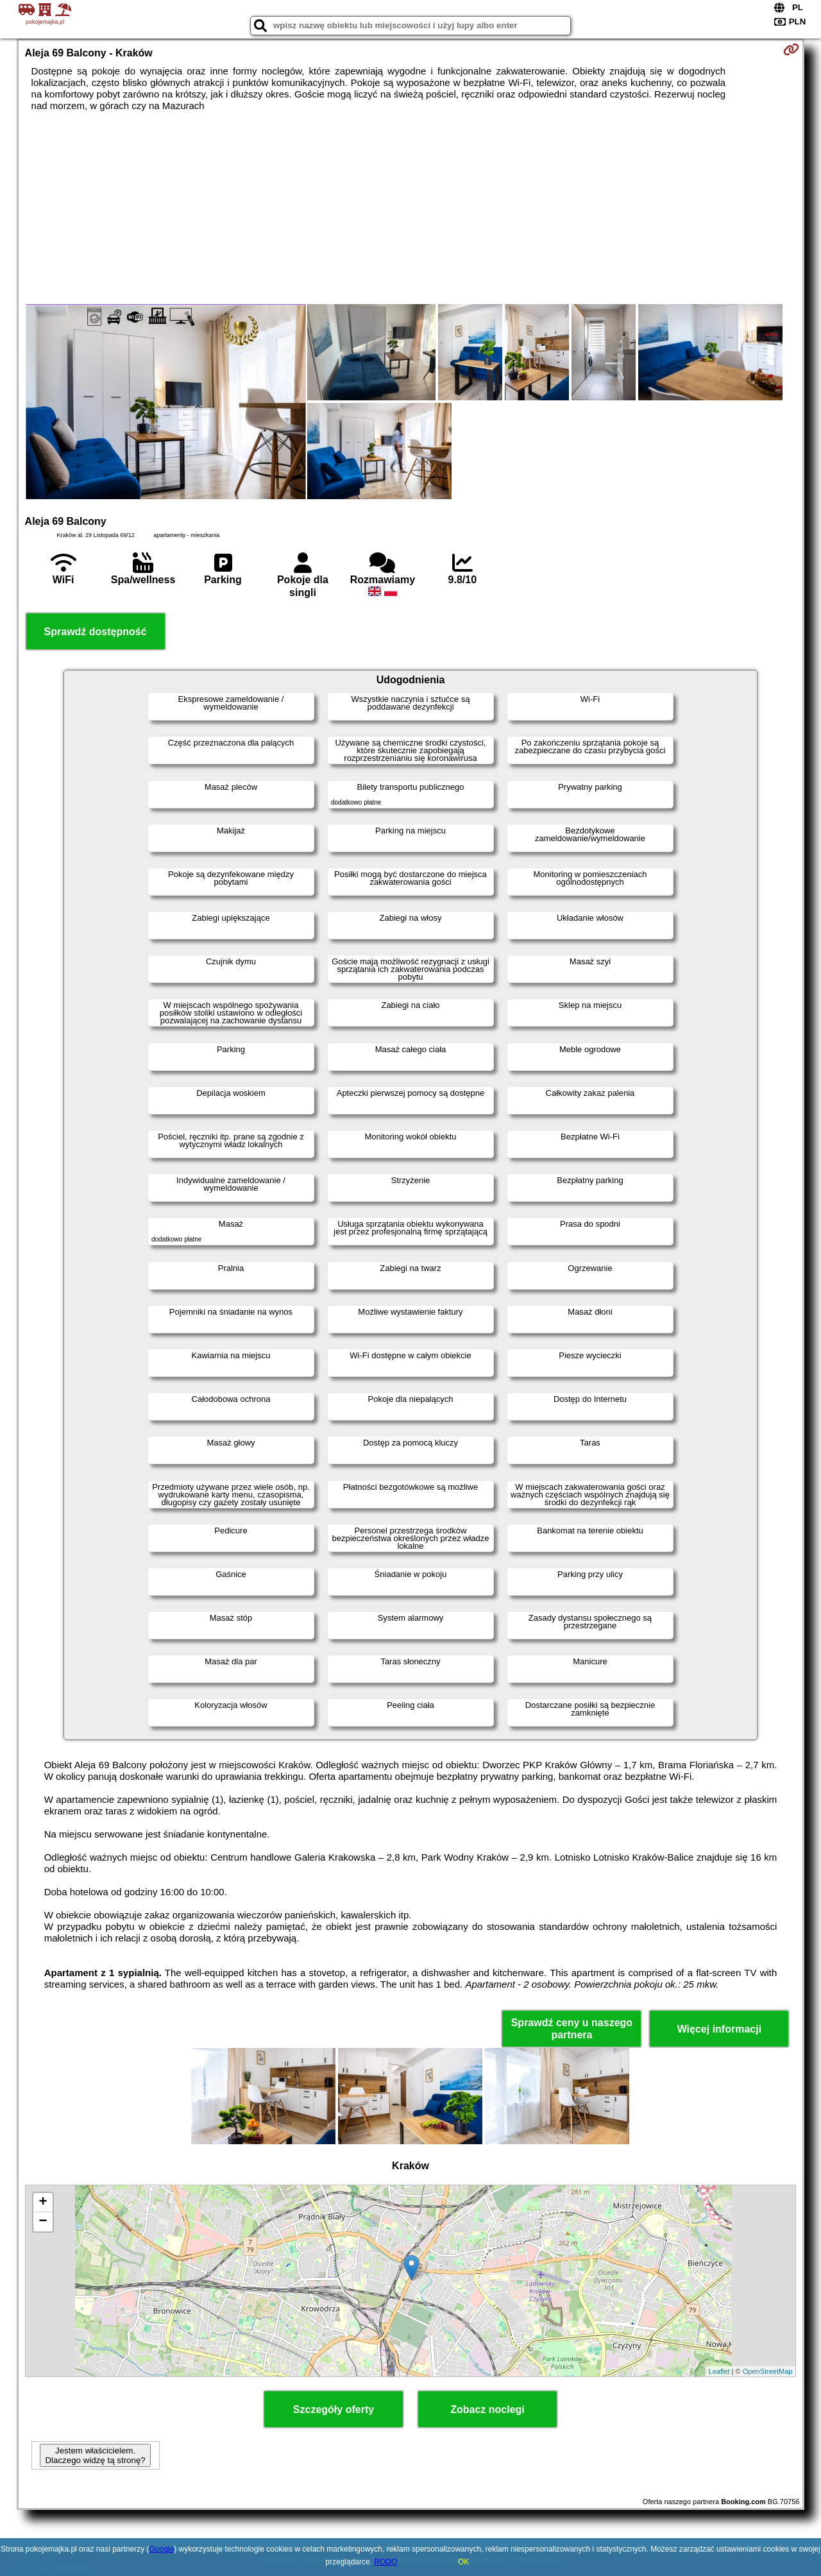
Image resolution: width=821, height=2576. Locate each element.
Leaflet (719, 2371)
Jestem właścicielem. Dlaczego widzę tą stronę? (95, 2455)
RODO (385, 2561)
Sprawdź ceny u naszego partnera (571, 2028)
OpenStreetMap (768, 2371)
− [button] (42, 2221)
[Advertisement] (410, 208)
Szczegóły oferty (333, 2409)
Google (161, 2549)
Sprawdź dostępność (95, 631)
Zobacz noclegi (487, 2409)
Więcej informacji (719, 2029)
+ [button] (42, 2202)
